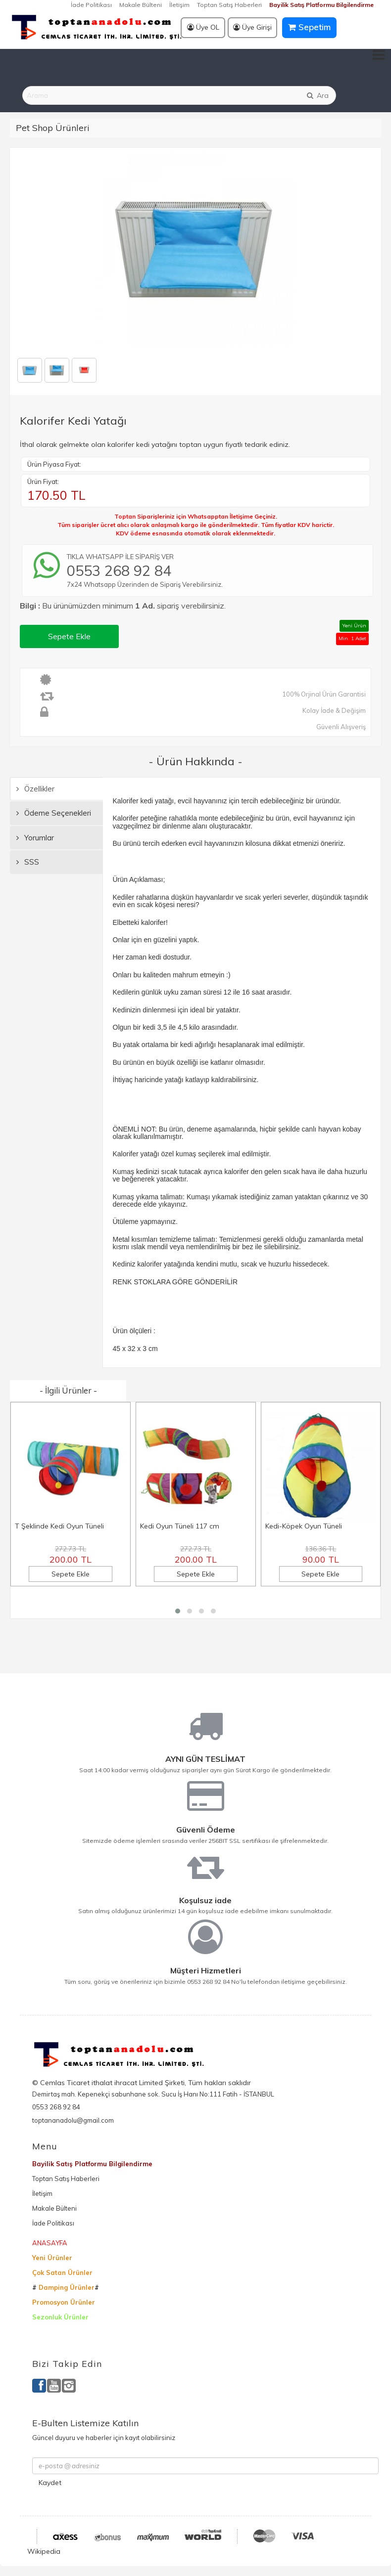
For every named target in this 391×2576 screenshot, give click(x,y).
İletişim (179, 4)
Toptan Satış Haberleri (229, 4)
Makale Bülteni (140, 4)
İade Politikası (91, 4)
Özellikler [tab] (35, 788)
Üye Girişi (252, 27)
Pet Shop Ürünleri (53, 127)
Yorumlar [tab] (35, 837)
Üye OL (203, 27)
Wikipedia (43, 2551)
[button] (178, 1611)
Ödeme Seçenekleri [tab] (53, 813)
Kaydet (50, 2482)
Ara (317, 95)
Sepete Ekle (69, 636)
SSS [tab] (27, 862)
